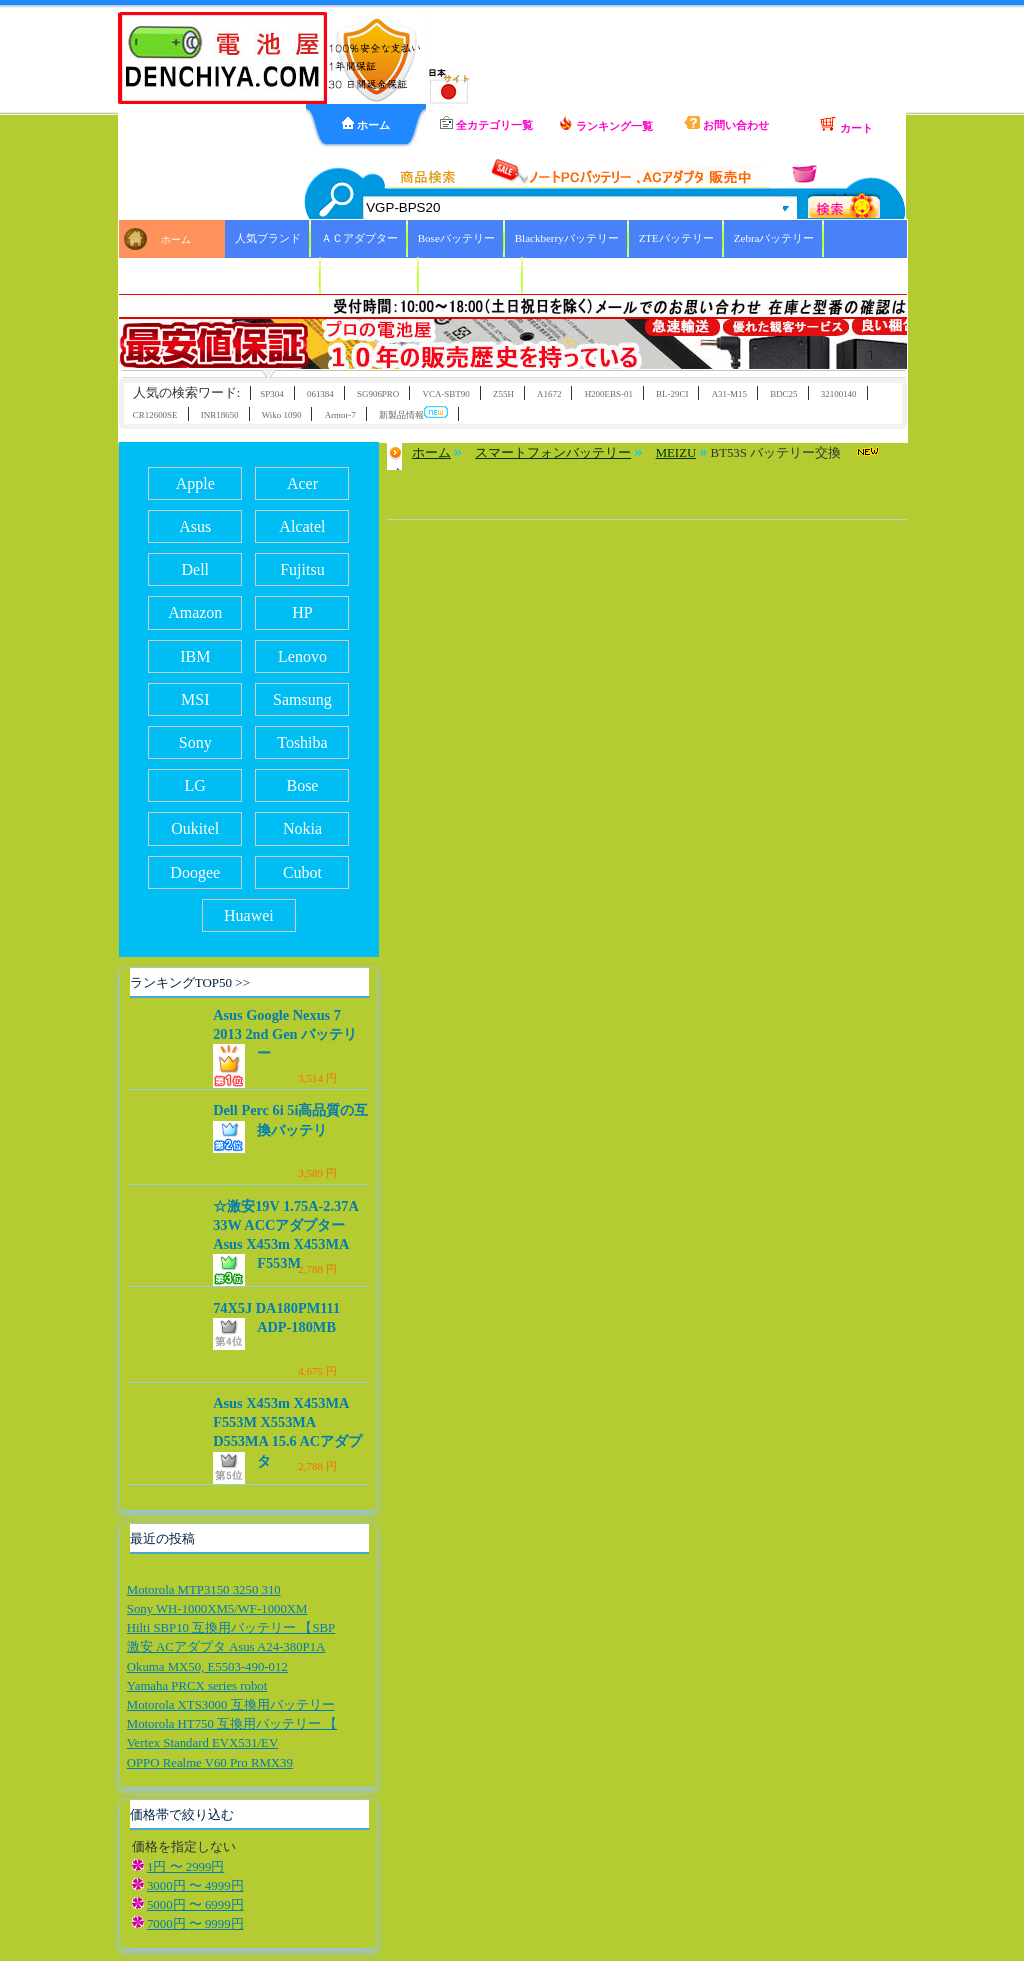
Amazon (195, 612)
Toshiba (302, 742)
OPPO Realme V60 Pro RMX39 (210, 1763)
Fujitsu (302, 569)
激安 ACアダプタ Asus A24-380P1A (226, 1647)
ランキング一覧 (606, 124)
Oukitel (195, 828)
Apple (195, 483)
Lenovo (302, 656)
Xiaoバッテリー (273, 275)
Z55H (503, 394)
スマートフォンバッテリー (553, 453)
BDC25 (783, 394)
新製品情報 (413, 413)
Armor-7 (340, 415)
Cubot (302, 872)
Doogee (195, 872)
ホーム (366, 124)
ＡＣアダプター (359, 238)
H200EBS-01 (609, 394)
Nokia (302, 828)
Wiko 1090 (282, 415)
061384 (320, 394)
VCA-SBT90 (445, 394)
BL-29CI (672, 394)
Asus (195, 526)
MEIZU (676, 453)
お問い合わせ (726, 123)
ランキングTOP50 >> (190, 982)
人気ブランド (268, 238)
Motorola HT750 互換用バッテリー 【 (232, 1724)
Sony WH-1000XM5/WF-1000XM (217, 1609)
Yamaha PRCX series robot (197, 1686)
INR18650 (220, 415)
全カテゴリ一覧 (486, 123)
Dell (195, 569)
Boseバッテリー (456, 238)
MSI (195, 699)
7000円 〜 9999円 (195, 1924)
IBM (195, 656)
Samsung (302, 699)
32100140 (839, 394)
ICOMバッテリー (471, 275)
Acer (302, 483)
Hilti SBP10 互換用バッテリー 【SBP (231, 1628)
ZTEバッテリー (676, 238)
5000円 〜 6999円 (195, 1905)
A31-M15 (729, 394)
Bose (302, 785)
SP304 (271, 394)
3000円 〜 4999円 (195, 1886)
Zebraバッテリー (774, 238)
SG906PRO (378, 394)
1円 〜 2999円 (185, 1867)
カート (846, 125)
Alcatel (302, 526)
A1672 (549, 394)
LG (195, 785)
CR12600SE (155, 415)
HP (302, 612)
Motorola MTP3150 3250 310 (204, 1590)
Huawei (249, 915)
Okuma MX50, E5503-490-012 (207, 1667)
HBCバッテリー (370, 275)
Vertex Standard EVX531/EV (202, 1743)
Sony (195, 742)
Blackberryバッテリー (567, 238)
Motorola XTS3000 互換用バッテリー (231, 1705)
